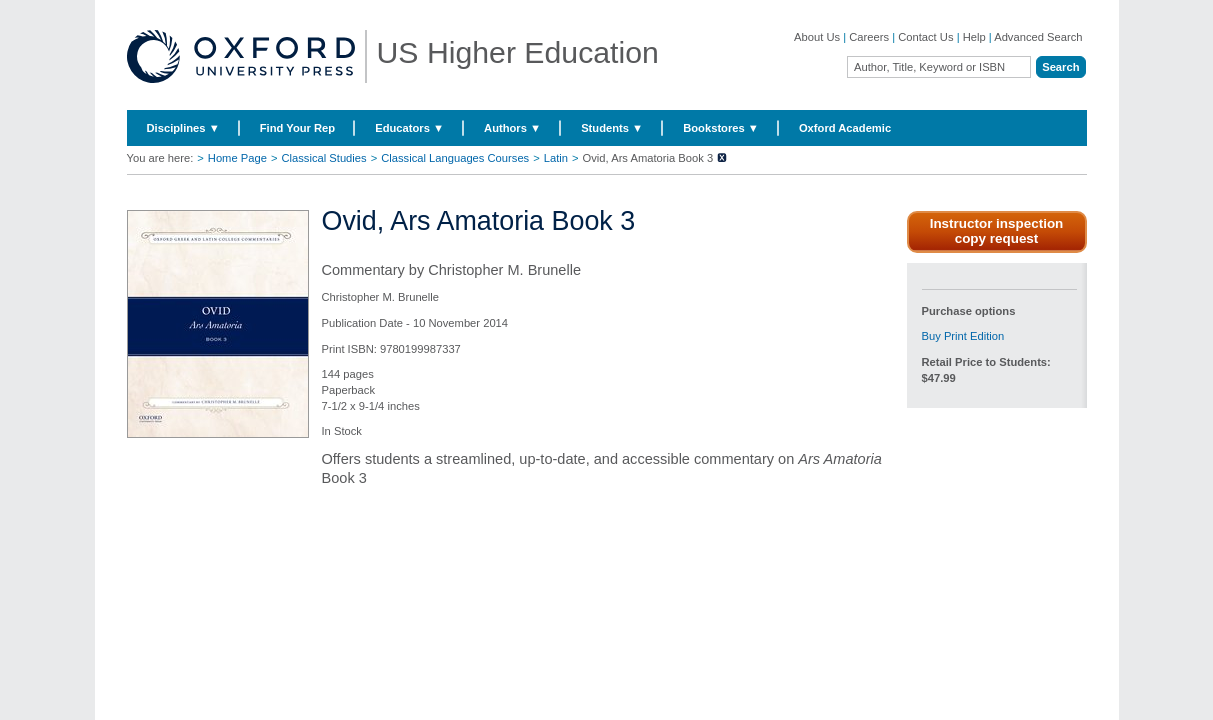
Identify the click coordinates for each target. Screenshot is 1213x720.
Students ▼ (612, 128)
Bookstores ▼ (721, 128)
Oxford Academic (845, 128)
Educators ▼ (409, 128)
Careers (869, 37)
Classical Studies (323, 158)
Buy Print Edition (963, 336)
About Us (817, 37)
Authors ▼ (512, 128)
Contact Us (925, 37)
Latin (556, 158)
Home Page (237, 158)
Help (974, 37)
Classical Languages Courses (455, 158)
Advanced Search (1038, 37)
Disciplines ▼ (183, 128)
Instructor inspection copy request (997, 231)
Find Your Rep (297, 128)
